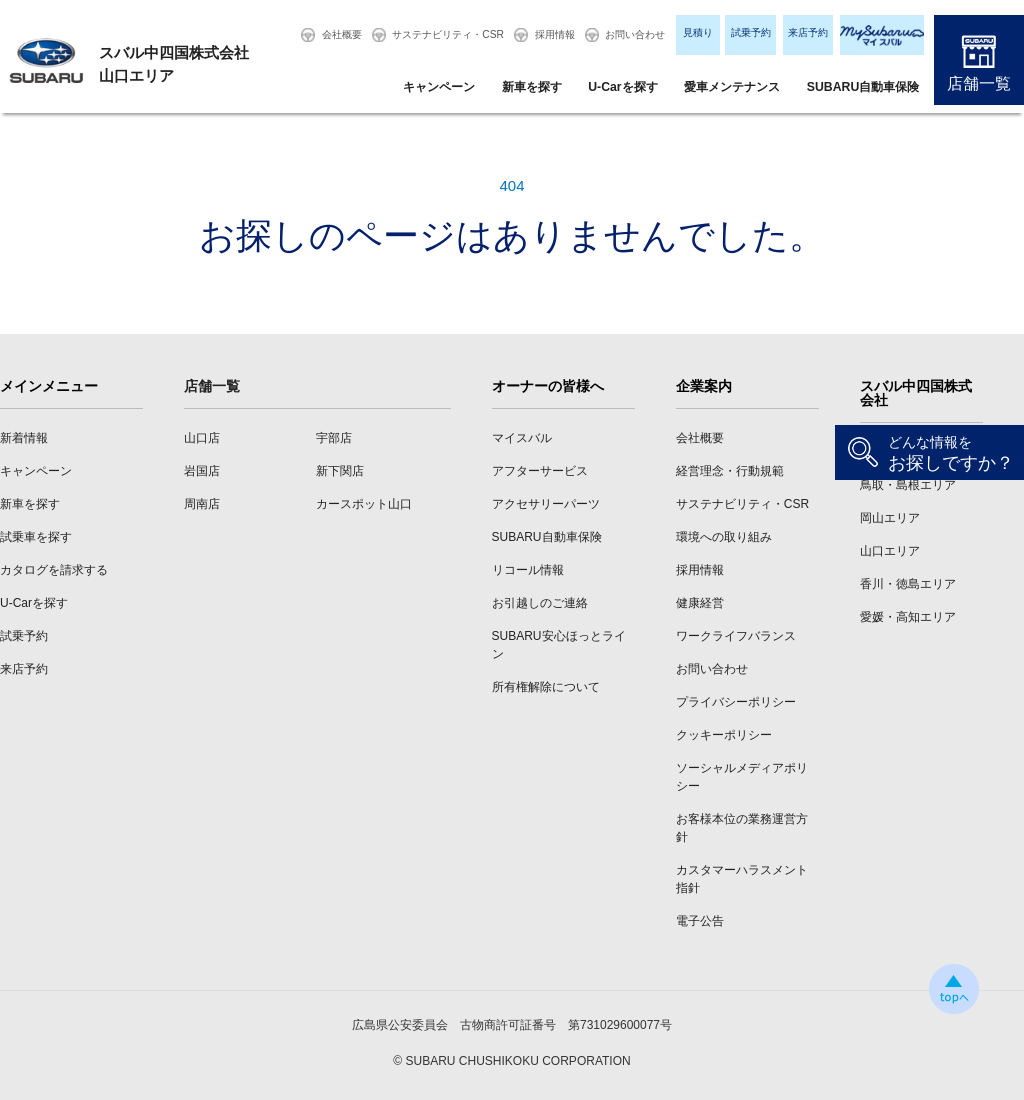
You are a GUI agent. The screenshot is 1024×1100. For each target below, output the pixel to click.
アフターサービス (540, 471)
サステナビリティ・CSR (448, 35)
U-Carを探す (622, 87)
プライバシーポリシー (736, 702)
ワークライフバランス (736, 636)
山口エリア (890, 551)
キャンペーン (439, 87)
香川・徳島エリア (908, 584)
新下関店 (340, 471)
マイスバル (522, 438)
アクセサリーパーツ (546, 504)
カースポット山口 (364, 504)
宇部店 (334, 438)
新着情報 (24, 438)
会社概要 (342, 35)
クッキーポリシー (724, 735)
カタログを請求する (54, 570)
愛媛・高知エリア (908, 617)
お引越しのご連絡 (540, 603)
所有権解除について (546, 687)
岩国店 (202, 471)
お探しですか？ (951, 453)
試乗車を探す (36, 537)
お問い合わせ (635, 35)
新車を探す (532, 87)
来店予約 (808, 32)
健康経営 (700, 603)
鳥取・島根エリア (908, 485)
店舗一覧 (979, 83)
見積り (698, 32)
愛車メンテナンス (732, 87)
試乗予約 (751, 32)
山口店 (202, 438)
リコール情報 (528, 570)
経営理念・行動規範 (730, 471)
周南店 (202, 504)
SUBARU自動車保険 (863, 87)
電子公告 (700, 921)
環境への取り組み (724, 537)
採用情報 (555, 35)
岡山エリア (890, 518)
